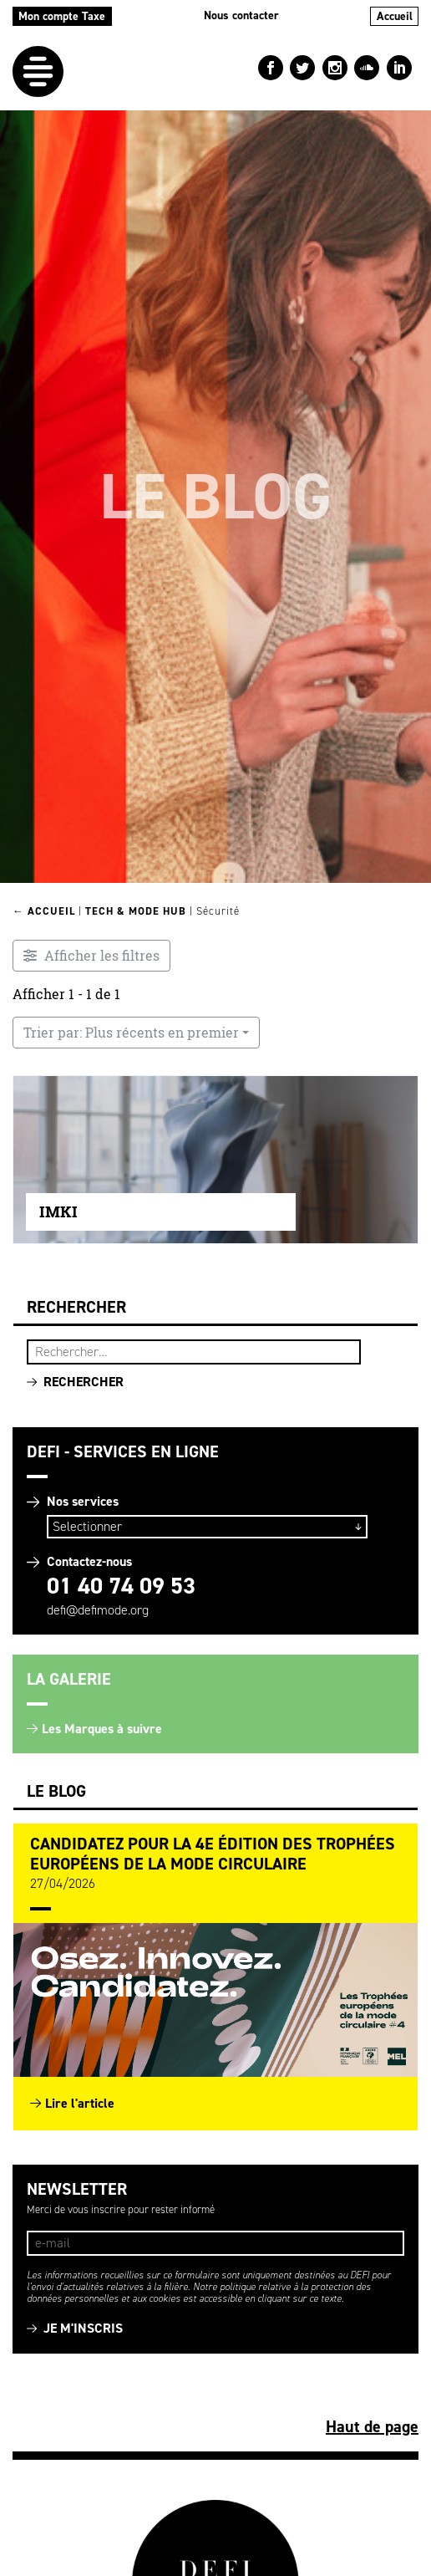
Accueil (395, 16)
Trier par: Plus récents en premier (131, 1032)
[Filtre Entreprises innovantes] (91, 956)
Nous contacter (241, 15)
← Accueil (44, 911)
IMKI (58, 1211)
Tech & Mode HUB (135, 911)
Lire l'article (79, 2103)
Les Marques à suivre (102, 1728)
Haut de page (372, 2426)
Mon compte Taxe (61, 16)
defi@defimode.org (98, 1610)
